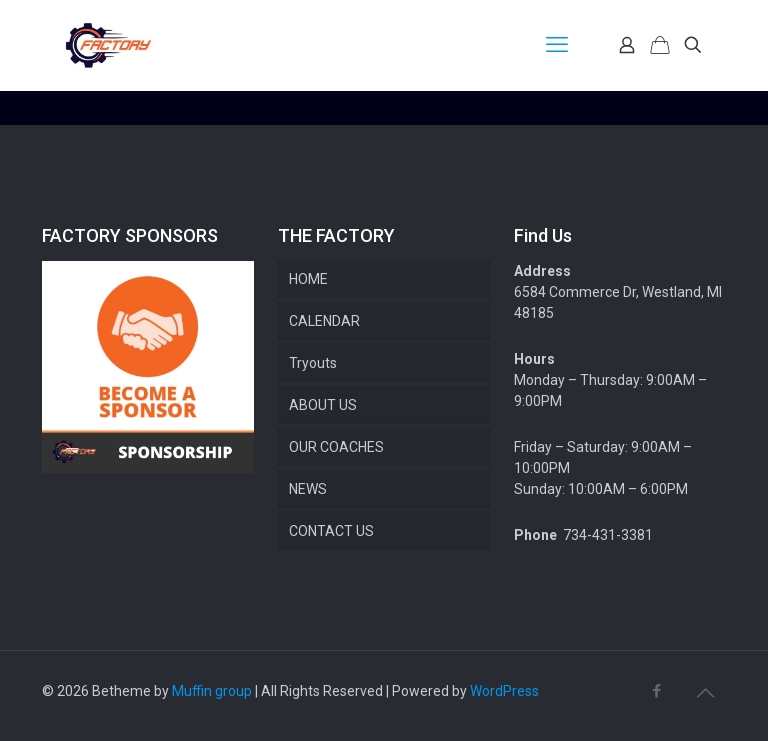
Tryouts (313, 363)
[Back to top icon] (705, 693)
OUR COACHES (336, 447)
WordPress (504, 691)
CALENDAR (324, 321)
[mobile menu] (557, 45)
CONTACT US (331, 531)
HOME (308, 279)
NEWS (308, 489)
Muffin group (212, 691)
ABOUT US (323, 405)
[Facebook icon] (656, 691)
